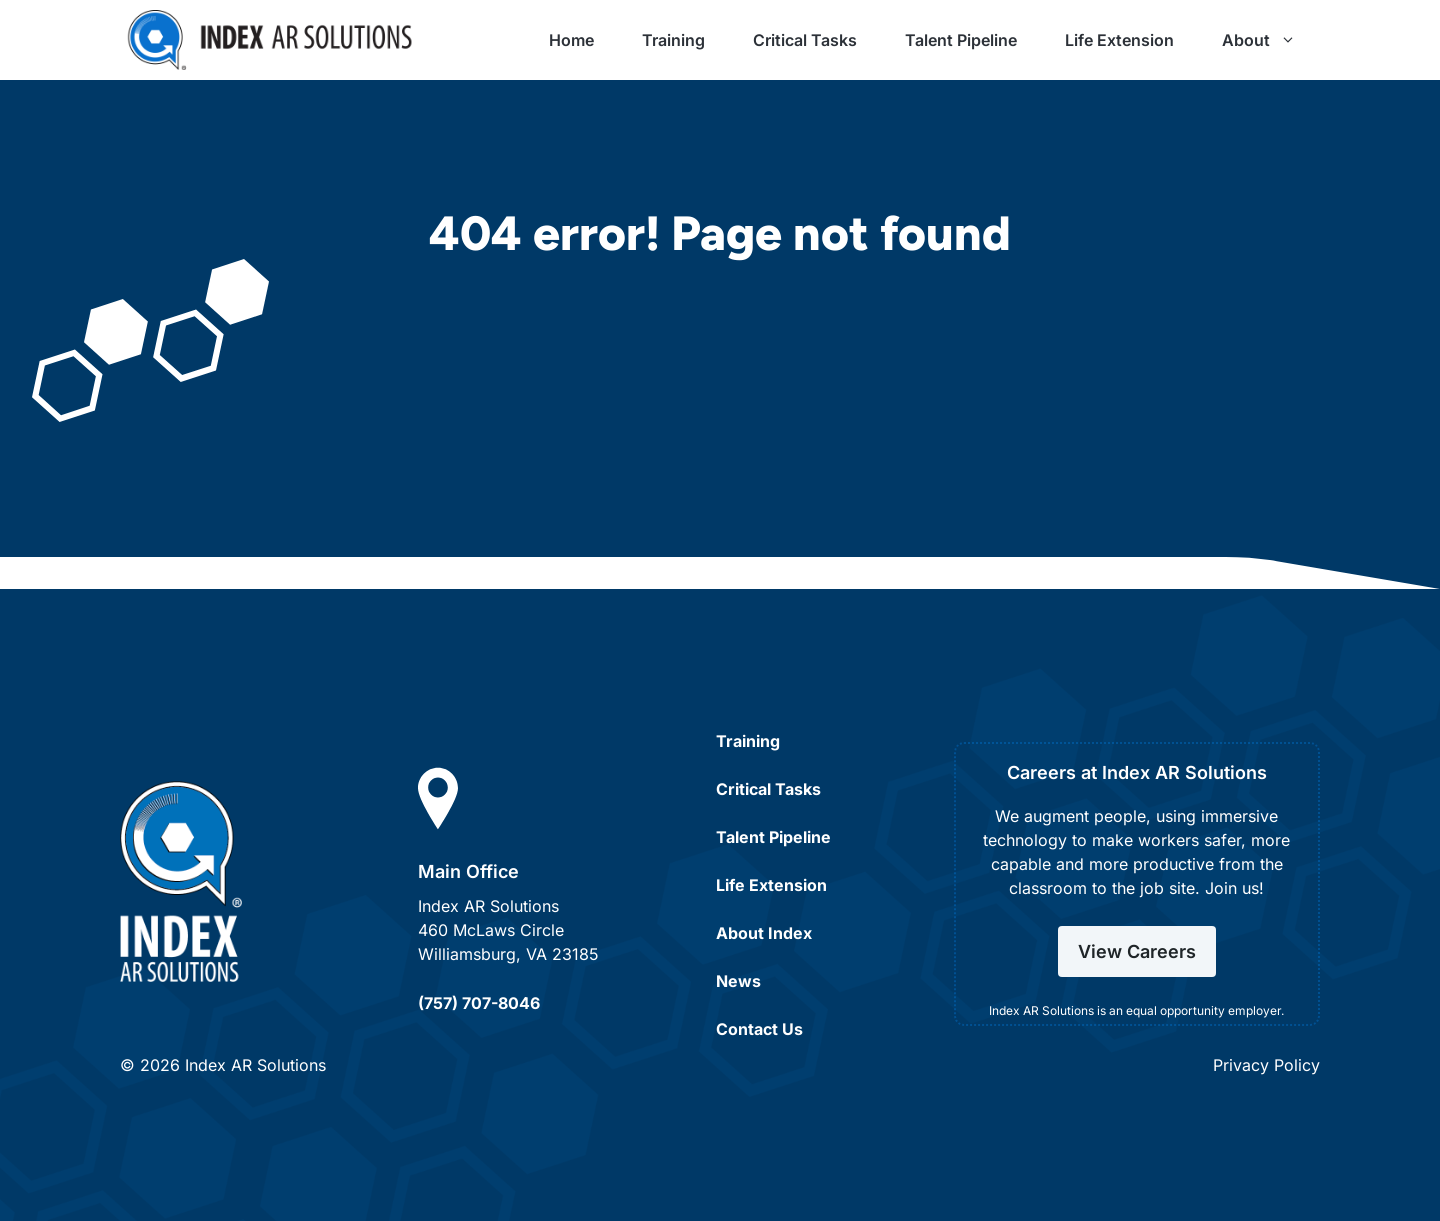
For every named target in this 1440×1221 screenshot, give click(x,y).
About (1271, 40)
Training (673, 40)
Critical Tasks (805, 40)
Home (571, 40)
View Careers (1137, 951)
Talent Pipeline (961, 40)
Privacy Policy (1266, 1065)
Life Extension (1119, 40)
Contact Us (759, 1029)
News (738, 981)
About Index (764, 933)
